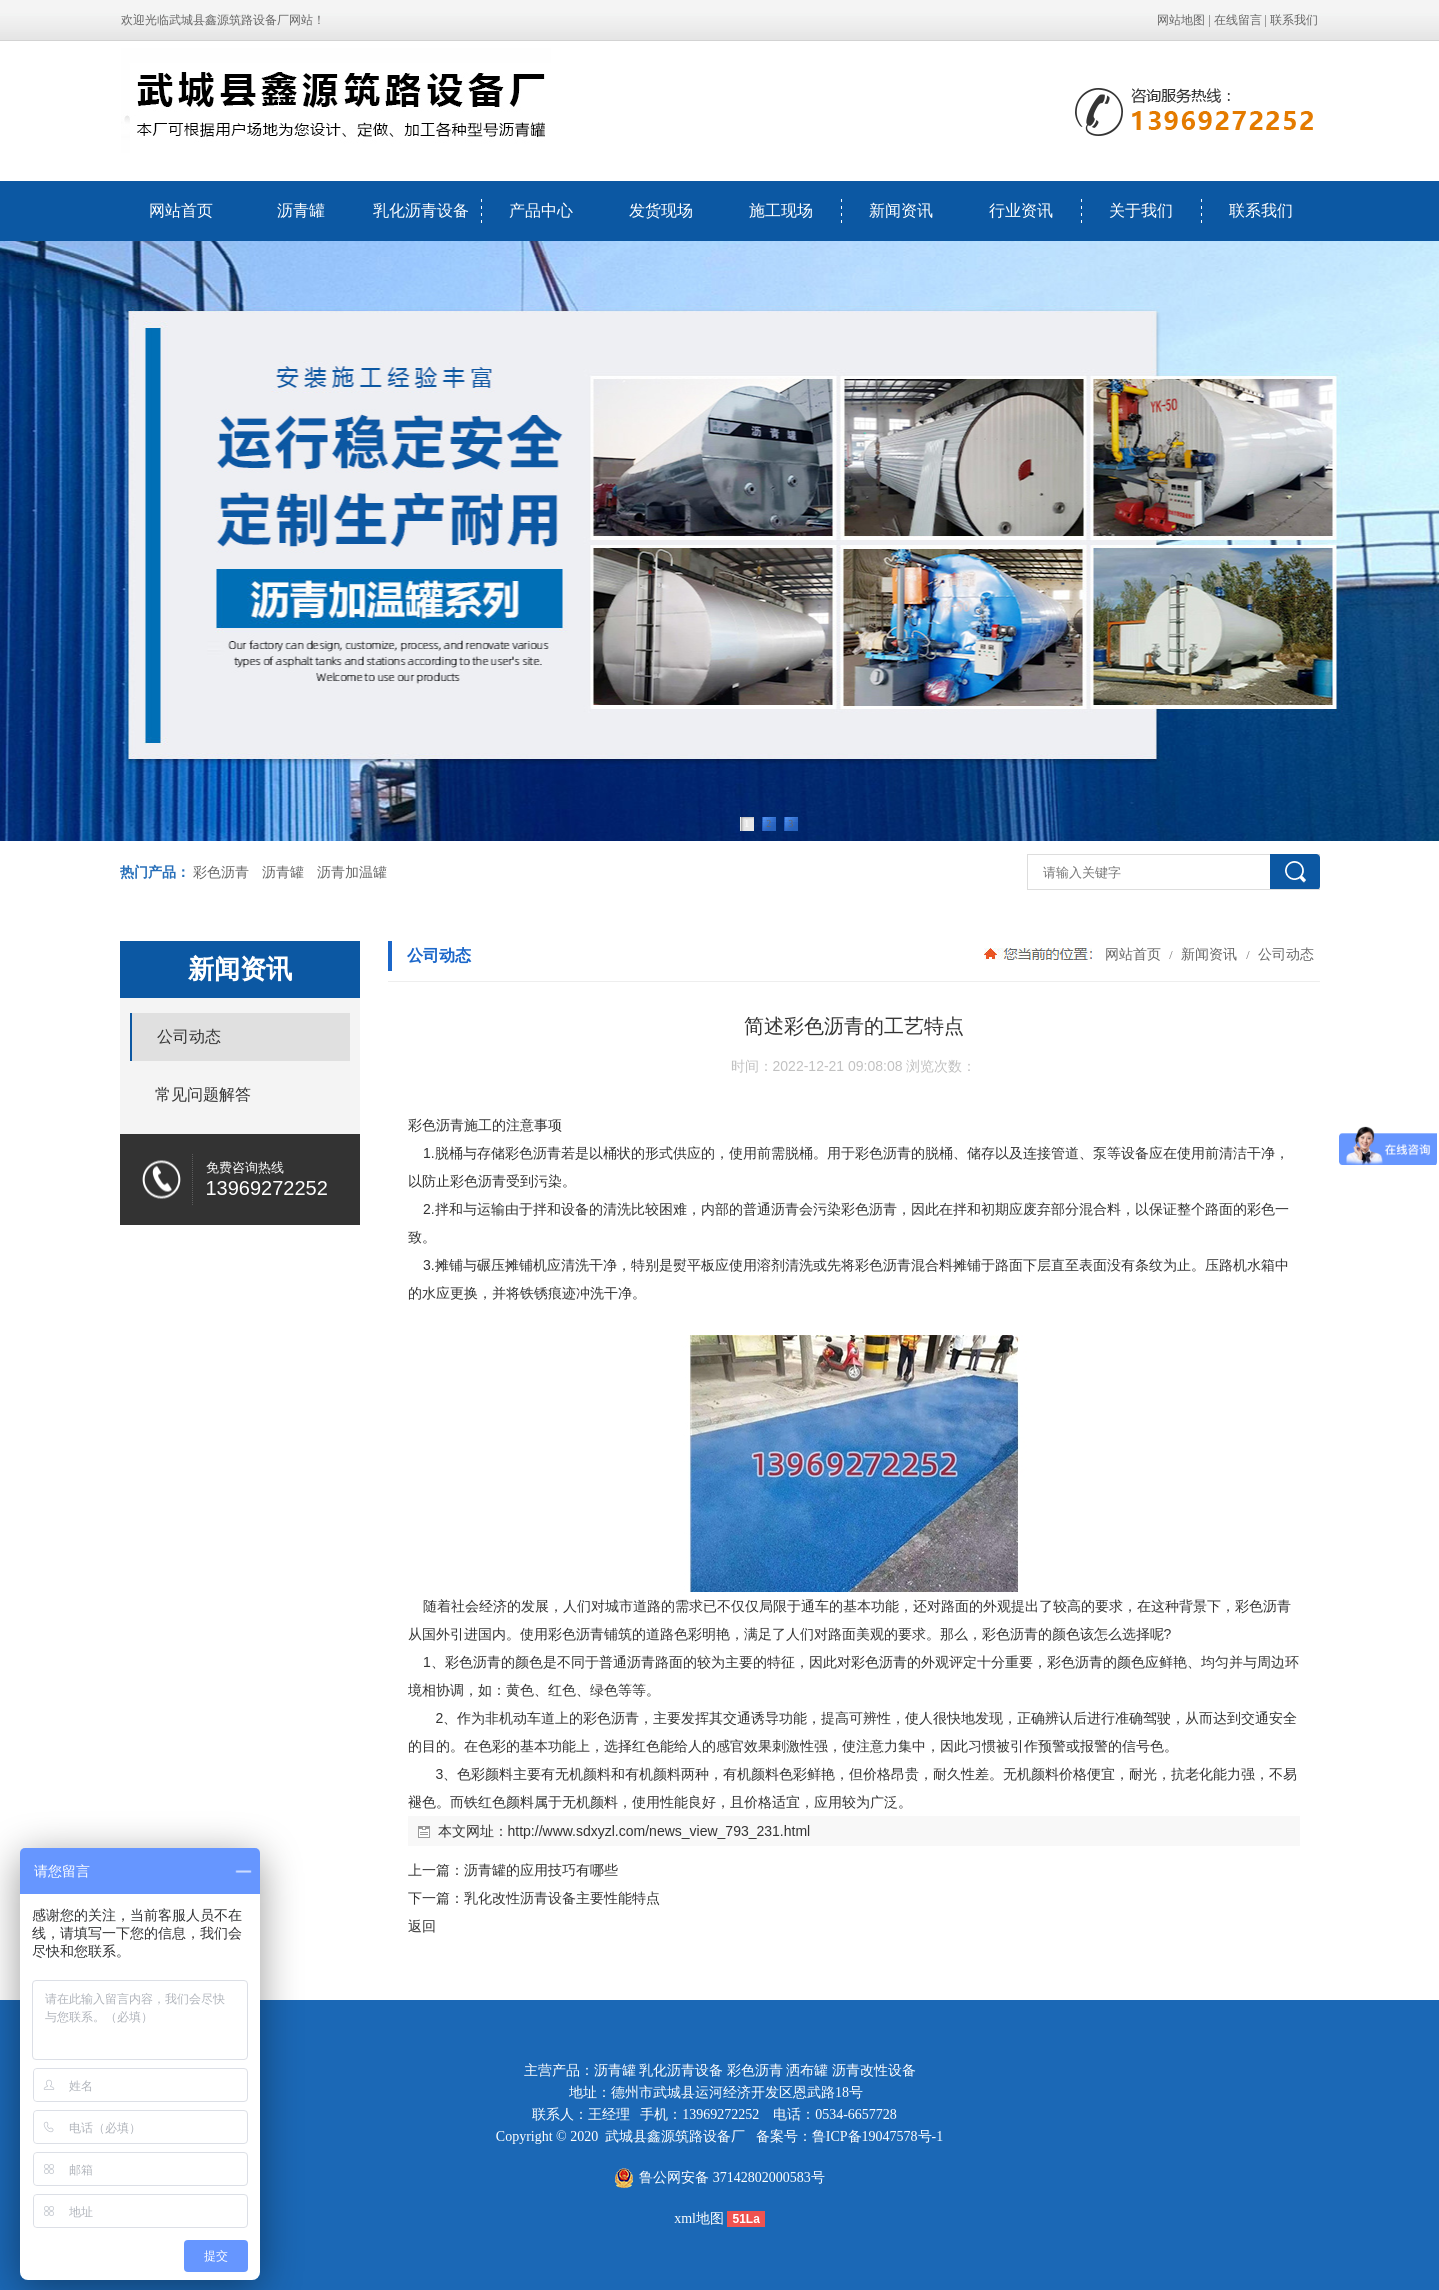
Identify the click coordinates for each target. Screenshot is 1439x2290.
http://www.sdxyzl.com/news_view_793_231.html (659, 1831)
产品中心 (541, 210)
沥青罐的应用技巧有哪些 (541, 1870)
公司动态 (1285, 954)
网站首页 (181, 210)
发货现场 (661, 210)
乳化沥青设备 (421, 210)
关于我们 (1141, 210)
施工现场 (781, 210)
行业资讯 (1021, 210)
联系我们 (1294, 20)
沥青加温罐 (352, 872)
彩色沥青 (221, 872)
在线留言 (1238, 20)
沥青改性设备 (874, 2070)
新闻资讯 (901, 210)
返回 (422, 1926)
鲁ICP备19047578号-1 (877, 2136)
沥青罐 (301, 210)
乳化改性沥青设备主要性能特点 (562, 1898)
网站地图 (1181, 20)
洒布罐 (807, 2070)
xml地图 (699, 2218)
